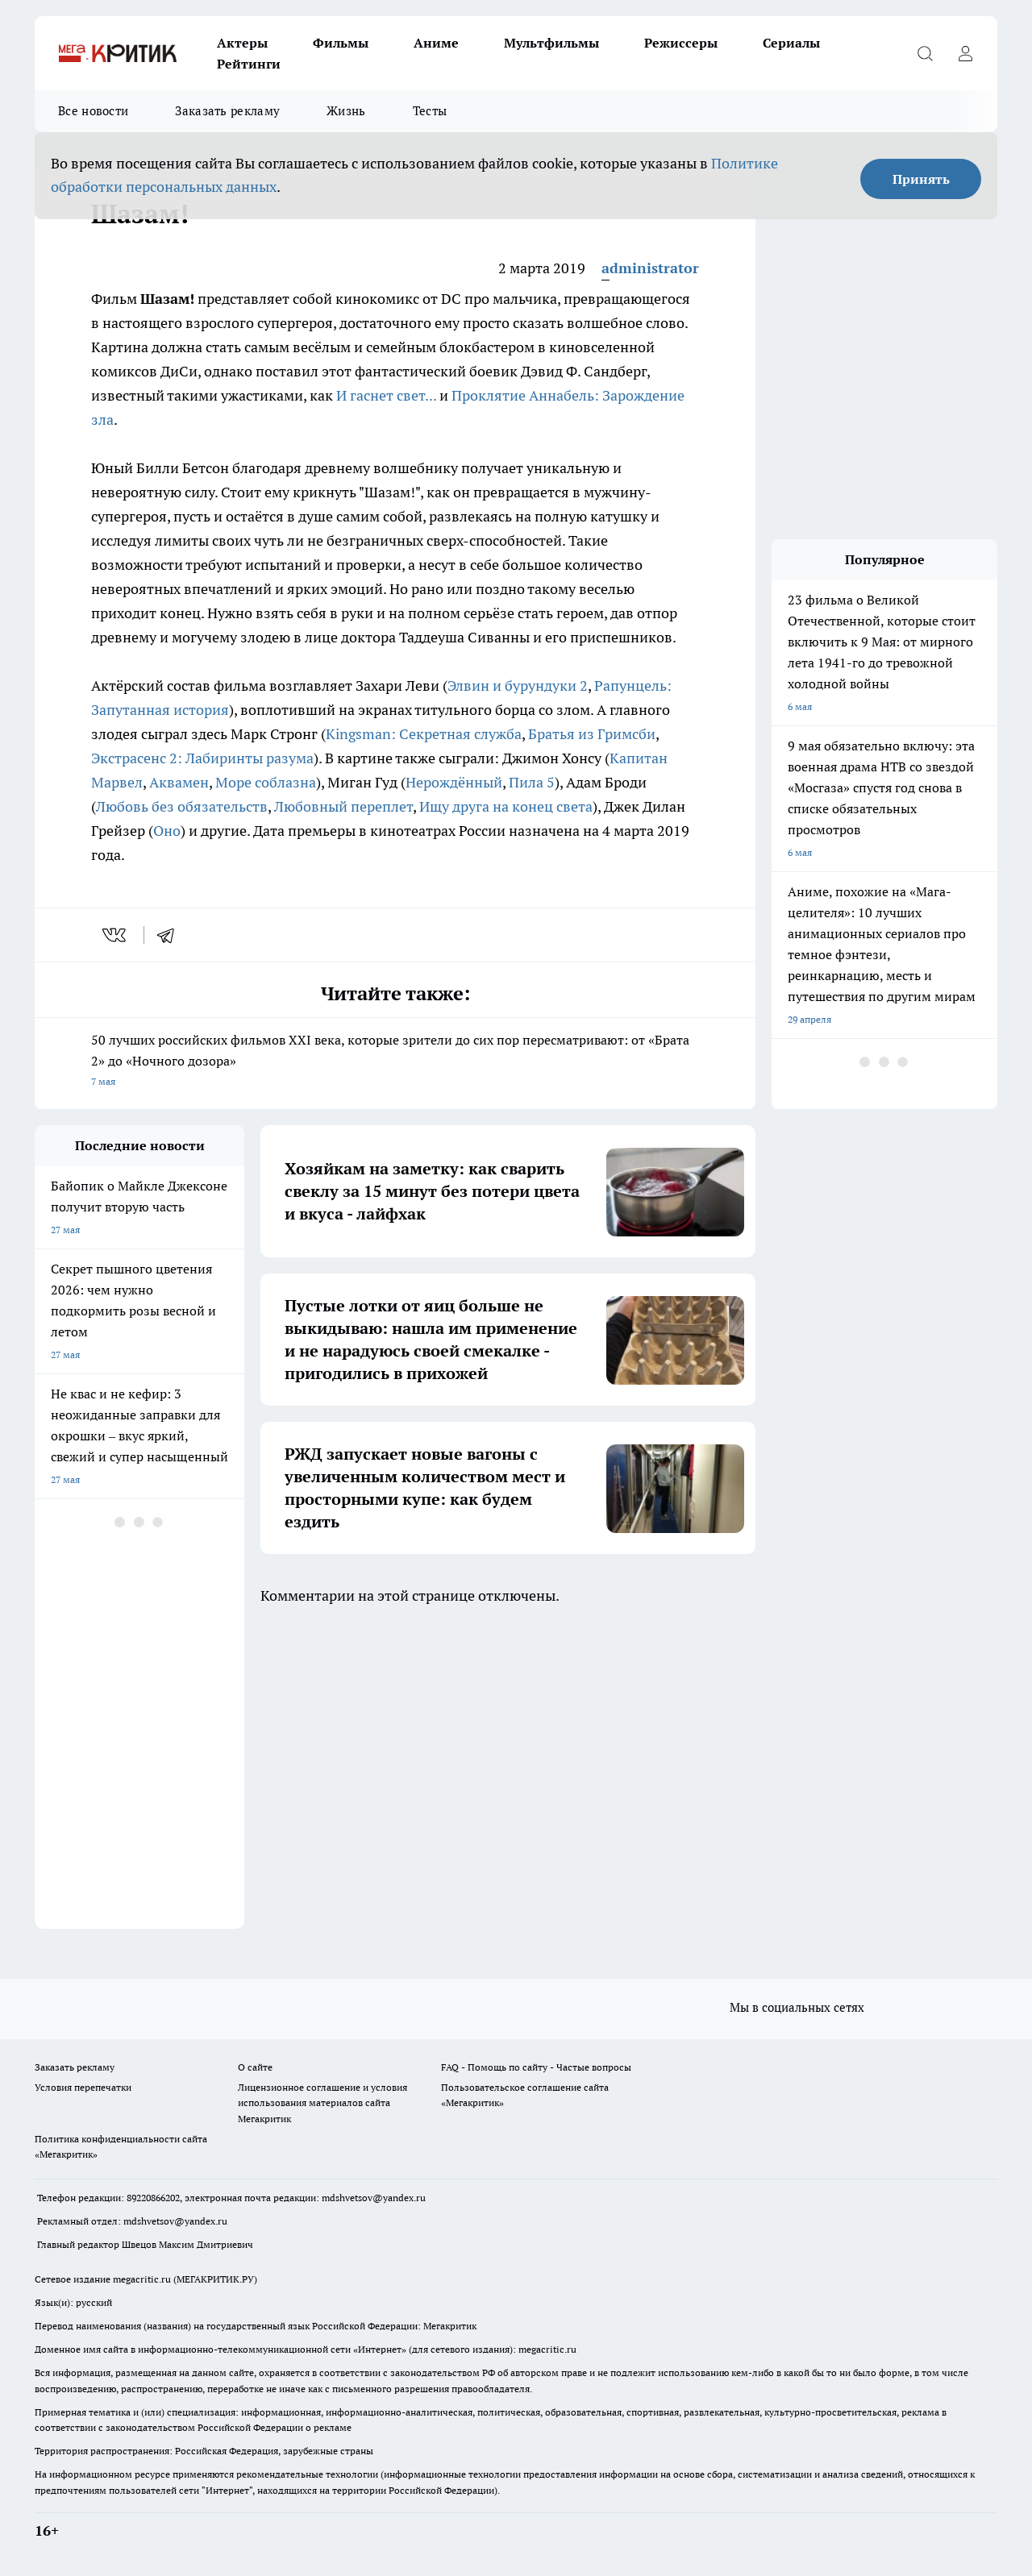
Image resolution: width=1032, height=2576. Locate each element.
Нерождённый (454, 782)
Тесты (430, 110)
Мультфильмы (551, 43)
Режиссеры (681, 43)
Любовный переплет (343, 806)
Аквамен (179, 782)
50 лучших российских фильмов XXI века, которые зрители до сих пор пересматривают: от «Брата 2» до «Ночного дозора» (395, 1062)
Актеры (242, 43)
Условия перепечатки (83, 2087)
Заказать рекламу (227, 110)
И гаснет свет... (386, 395)
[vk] (116, 935)
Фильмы (340, 43)
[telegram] (171, 935)
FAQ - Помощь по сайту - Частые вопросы (536, 2067)
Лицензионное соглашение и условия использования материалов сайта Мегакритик (322, 2102)
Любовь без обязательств (182, 806)
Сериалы (791, 43)
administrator (650, 268)
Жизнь (346, 110)
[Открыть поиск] (925, 53)
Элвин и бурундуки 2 (517, 685)
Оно (167, 830)
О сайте (255, 2067)
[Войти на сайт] (965, 53)
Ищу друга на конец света (506, 806)
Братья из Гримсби (591, 734)
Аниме (436, 43)
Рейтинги (249, 64)
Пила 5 (532, 782)
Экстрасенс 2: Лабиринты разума (202, 758)
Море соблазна (265, 782)
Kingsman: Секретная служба (424, 734)
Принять (921, 179)
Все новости (93, 110)
